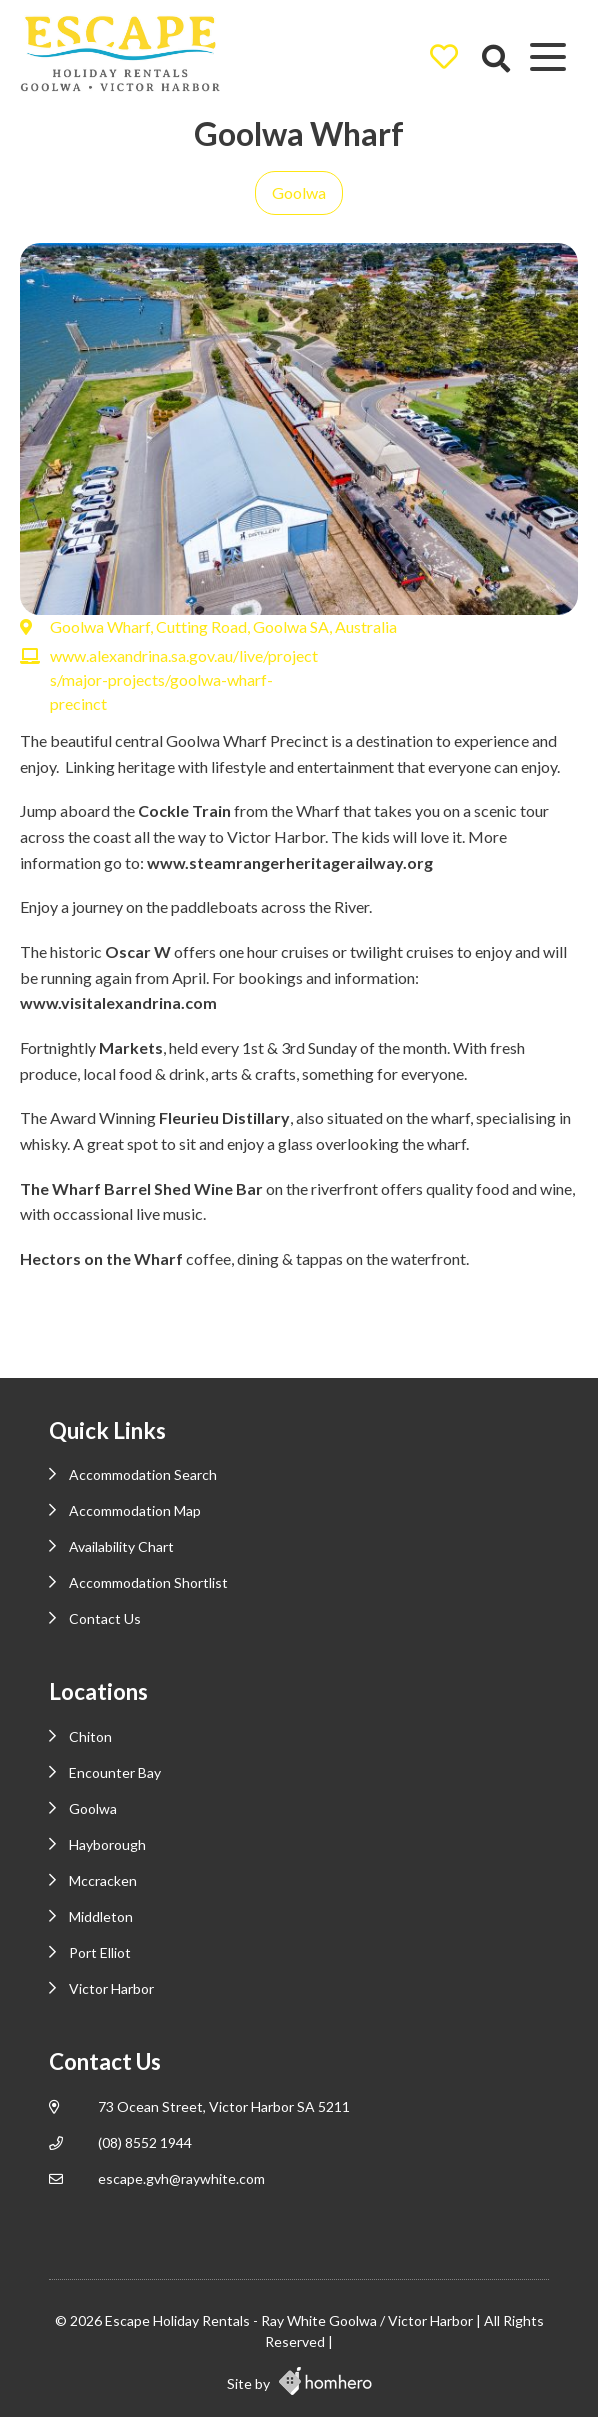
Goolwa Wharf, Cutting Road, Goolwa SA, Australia (223, 626)
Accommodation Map (135, 1510)
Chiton (90, 1736)
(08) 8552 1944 (145, 2142)
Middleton (101, 1916)
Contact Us (105, 1618)
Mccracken (103, 1880)
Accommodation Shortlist (148, 1582)
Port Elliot (100, 1952)
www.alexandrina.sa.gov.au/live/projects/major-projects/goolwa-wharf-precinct (184, 679)
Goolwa (299, 192)
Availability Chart (121, 1546)
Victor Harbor (111, 1988)
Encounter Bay (115, 1772)
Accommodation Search (143, 1474)
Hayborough (107, 1844)
